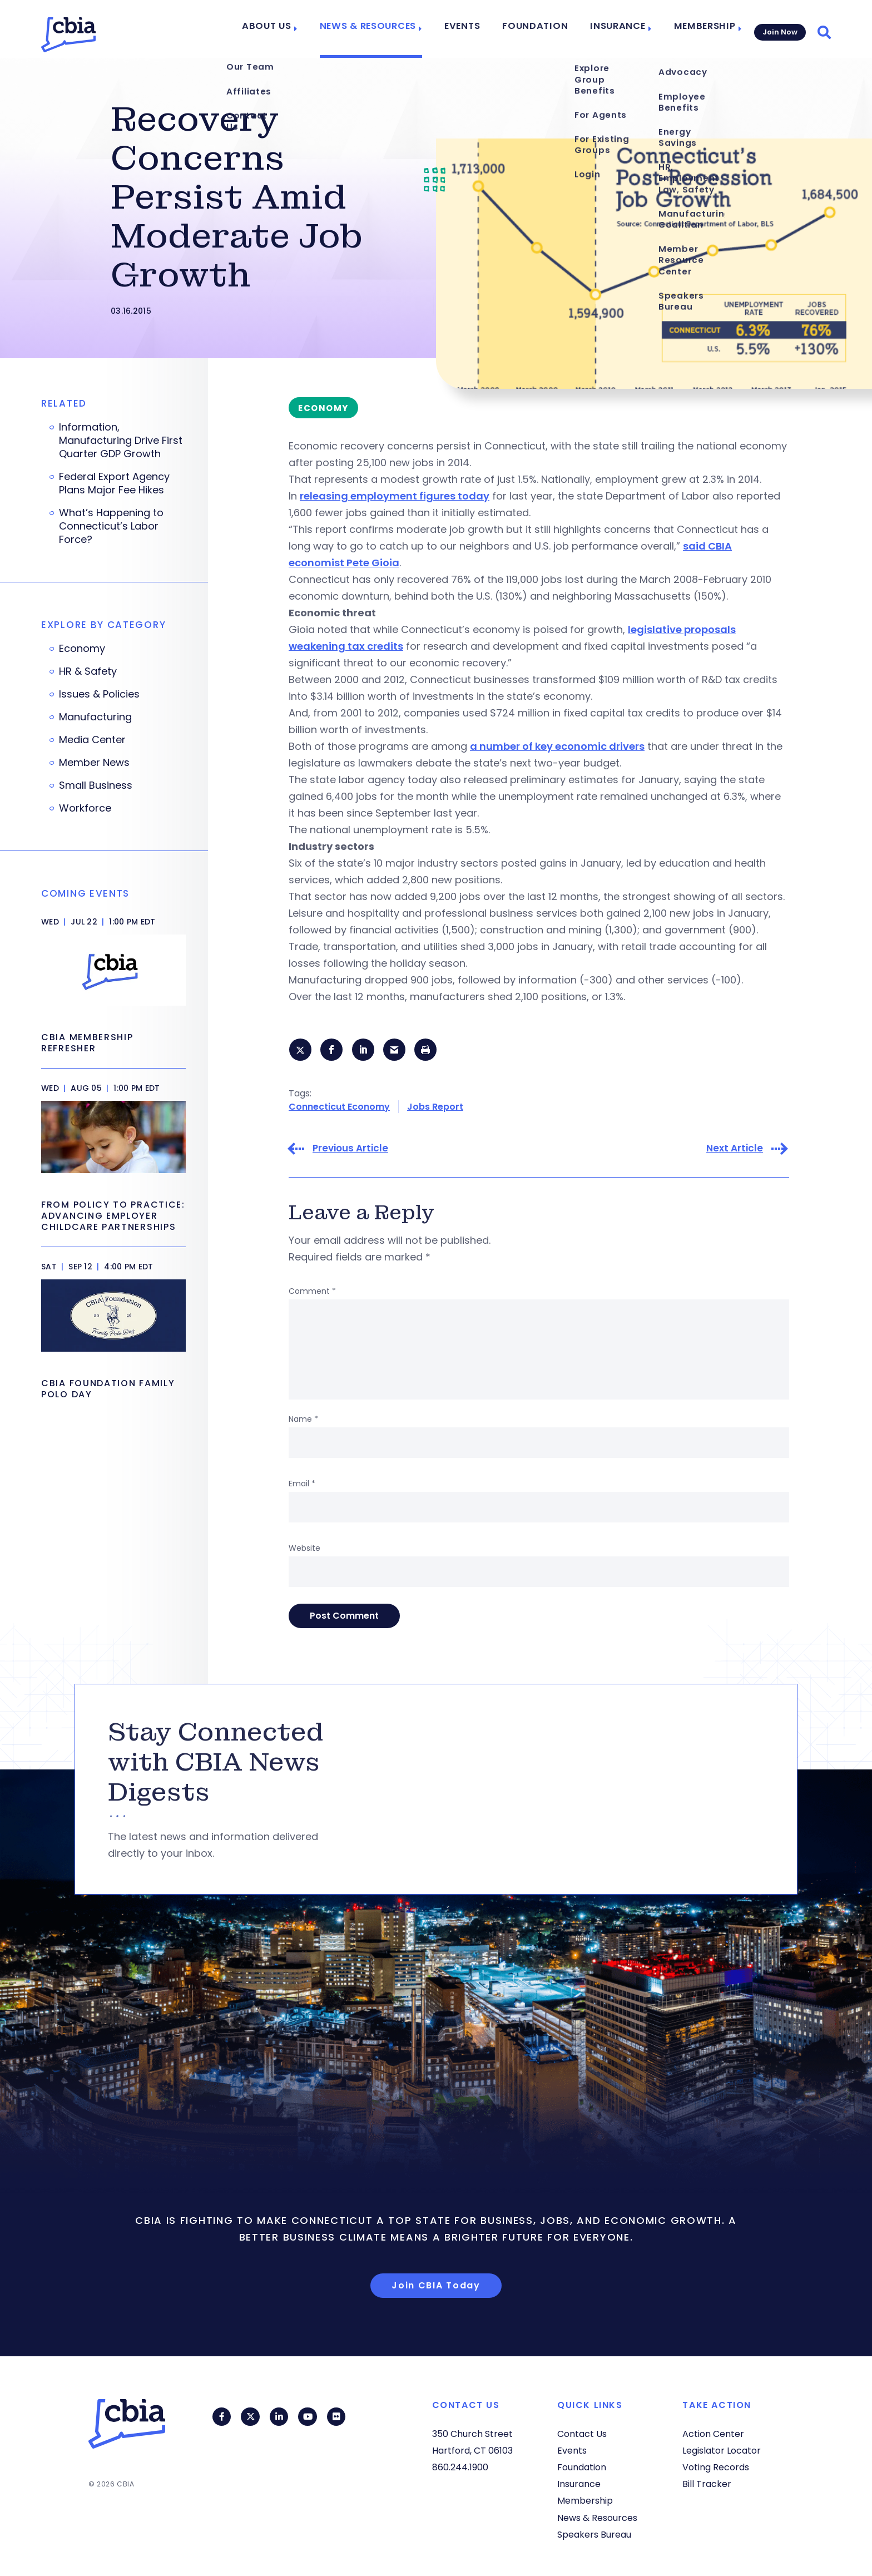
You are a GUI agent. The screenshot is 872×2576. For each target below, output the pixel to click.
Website (304, 1549)
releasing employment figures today (394, 496)
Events (474, 28)
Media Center (92, 739)
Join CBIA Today (436, 2286)
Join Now (778, 28)
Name (303, 1420)
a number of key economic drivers (557, 746)
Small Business (95, 785)
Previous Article (350, 1150)
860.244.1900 (460, 2467)
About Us (292, 28)
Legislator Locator (721, 2450)
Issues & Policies (99, 694)
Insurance (617, 28)
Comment (312, 1292)
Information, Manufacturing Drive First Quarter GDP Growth (120, 441)
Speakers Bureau (594, 2534)
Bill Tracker (706, 2484)
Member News (94, 762)
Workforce (85, 808)
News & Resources (386, 28)
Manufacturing (95, 717)
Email (302, 1485)
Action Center (713, 2433)
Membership (699, 28)
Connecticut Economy (339, 1107)
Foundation (542, 28)
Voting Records (715, 2467)
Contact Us (582, 2433)
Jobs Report (435, 1107)
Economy (82, 648)
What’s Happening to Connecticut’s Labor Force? (111, 526)
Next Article (734, 1150)
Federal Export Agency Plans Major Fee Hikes (114, 483)
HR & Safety (88, 671)
